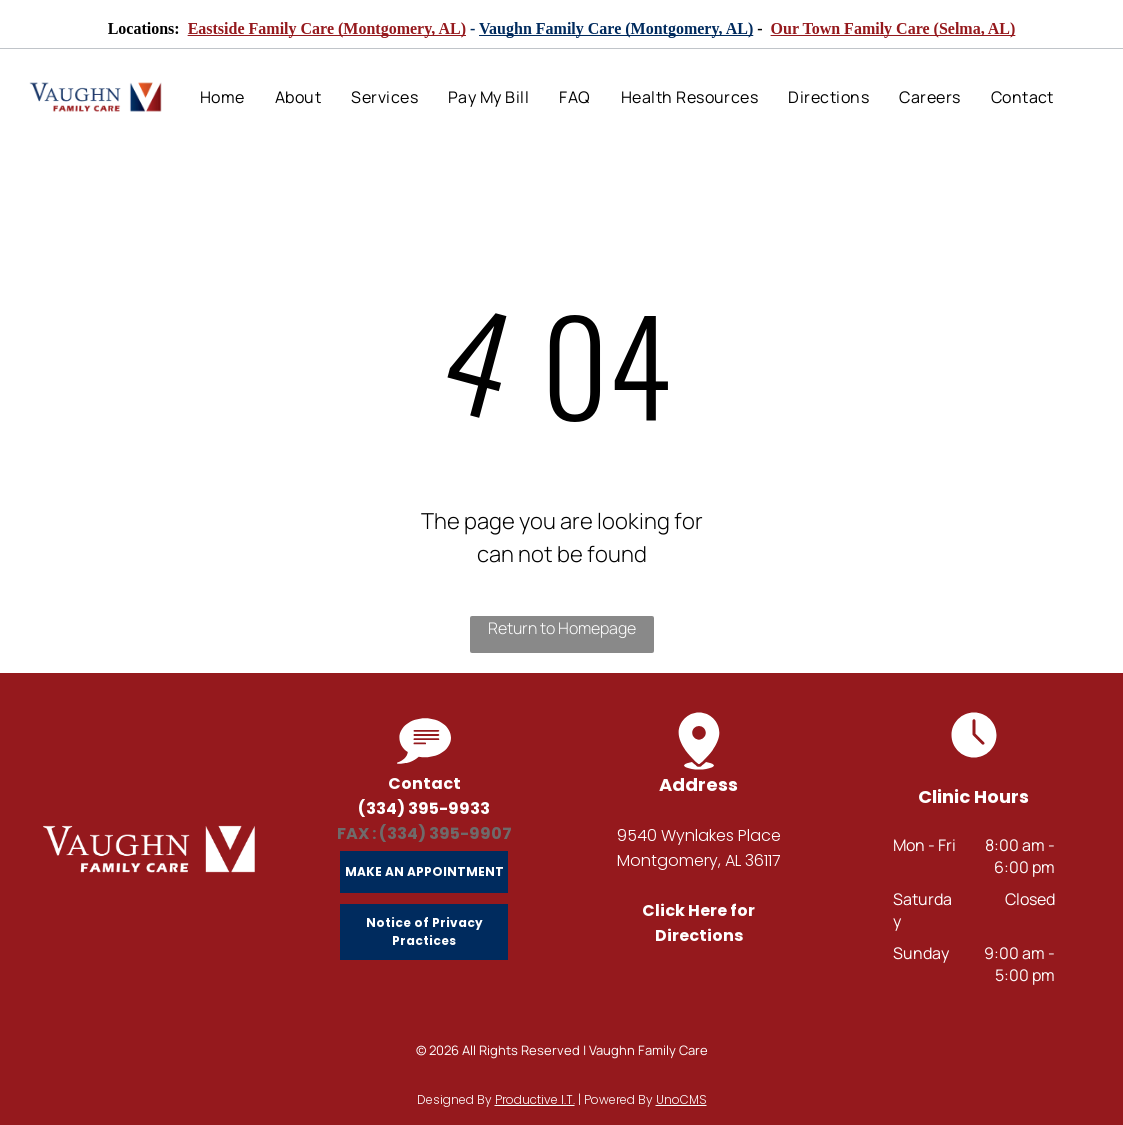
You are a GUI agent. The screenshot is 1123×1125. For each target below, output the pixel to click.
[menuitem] (222, 97)
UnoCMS (681, 1099)
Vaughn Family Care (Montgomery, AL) (616, 28)
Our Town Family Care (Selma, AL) (893, 28)
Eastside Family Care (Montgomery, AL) (327, 28)
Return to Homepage (562, 628)
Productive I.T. (535, 1099)
